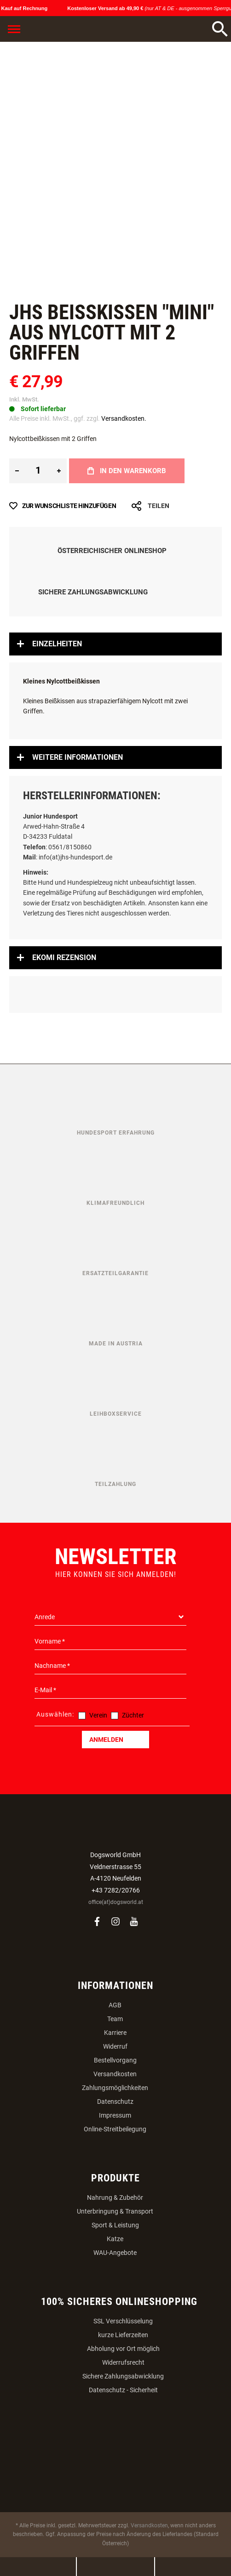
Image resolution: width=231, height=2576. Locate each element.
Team (115, 2018)
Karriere (115, 2032)
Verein (98, 1715)
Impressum (115, 2115)
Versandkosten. (123, 418)
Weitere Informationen (77, 757)
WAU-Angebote (115, 2252)
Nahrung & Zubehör (115, 2197)
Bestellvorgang (115, 2060)
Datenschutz (115, 2101)
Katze (115, 2239)
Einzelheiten (57, 643)
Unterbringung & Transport (115, 2211)
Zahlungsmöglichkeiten (115, 2087)
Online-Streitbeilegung (115, 2129)
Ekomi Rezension (64, 957)
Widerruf (115, 2046)
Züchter (133, 1715)
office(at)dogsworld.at (115, 1902)
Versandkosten (115, 2074)
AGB (115, 2005)
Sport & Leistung (115, 2225)
